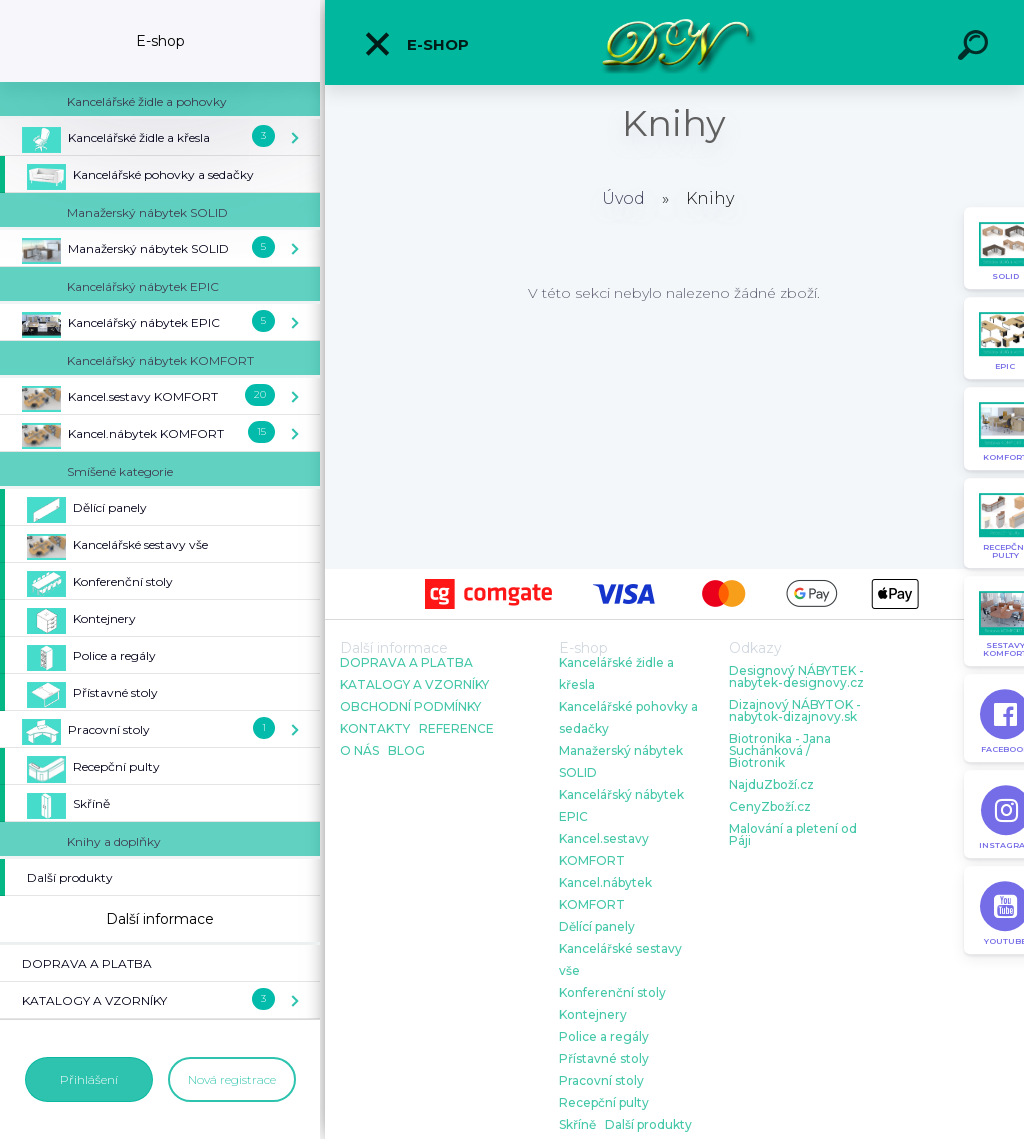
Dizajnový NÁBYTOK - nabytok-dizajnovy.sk (795, 711)
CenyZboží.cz (770, 807)
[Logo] (674, 42)
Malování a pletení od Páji (793, 835)
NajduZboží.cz (771, 785)
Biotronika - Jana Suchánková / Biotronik (780, 751)
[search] (976, 48)
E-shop (416, 44)
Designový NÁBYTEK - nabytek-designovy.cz (796, 677)
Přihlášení (89, 1079)
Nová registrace (232, 1079)
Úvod (623, 198)
